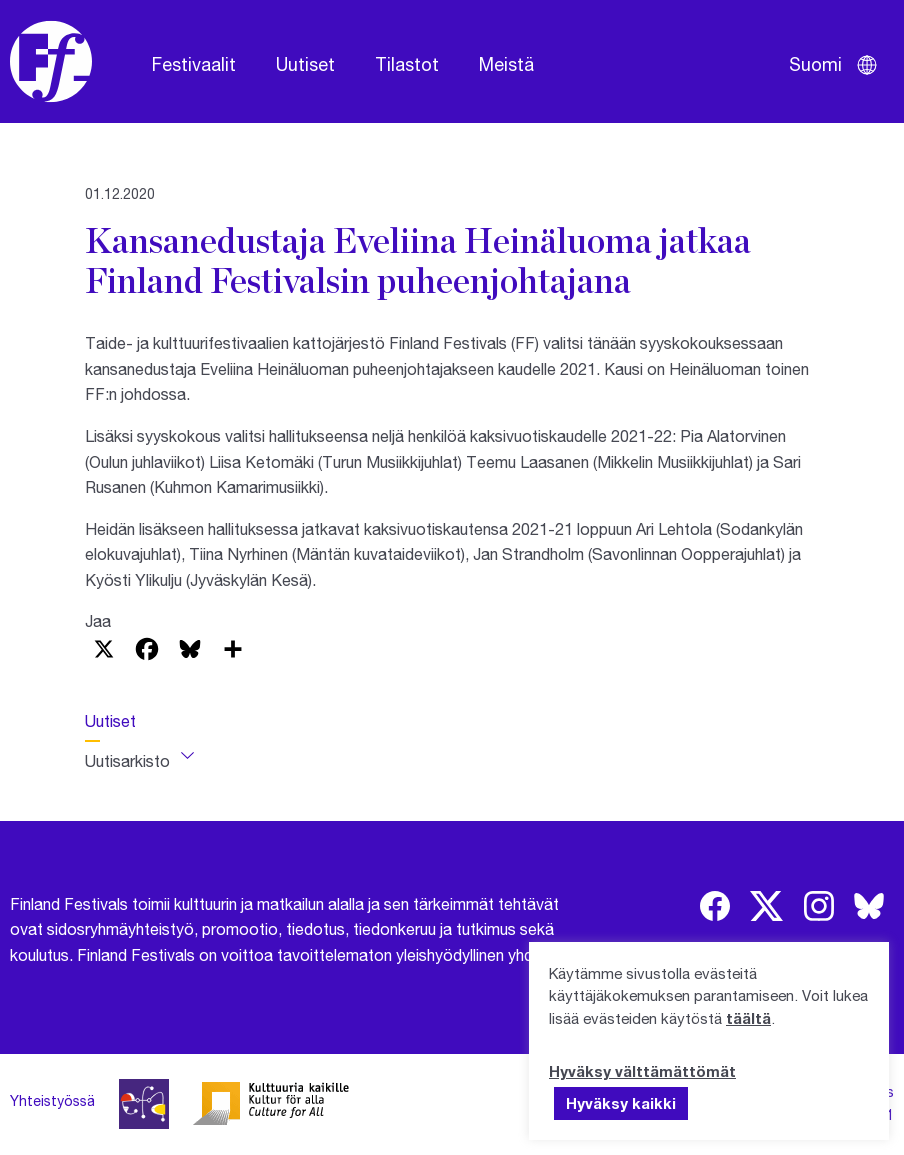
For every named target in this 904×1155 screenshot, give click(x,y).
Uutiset (305, 64)
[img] (715, 906)
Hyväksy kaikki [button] (621, 1103)
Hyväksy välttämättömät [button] (642, 1071)
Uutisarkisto (127, 760)
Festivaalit (194, 64)
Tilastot (407, 64)
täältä (748, 1018)
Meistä (506, 64)
